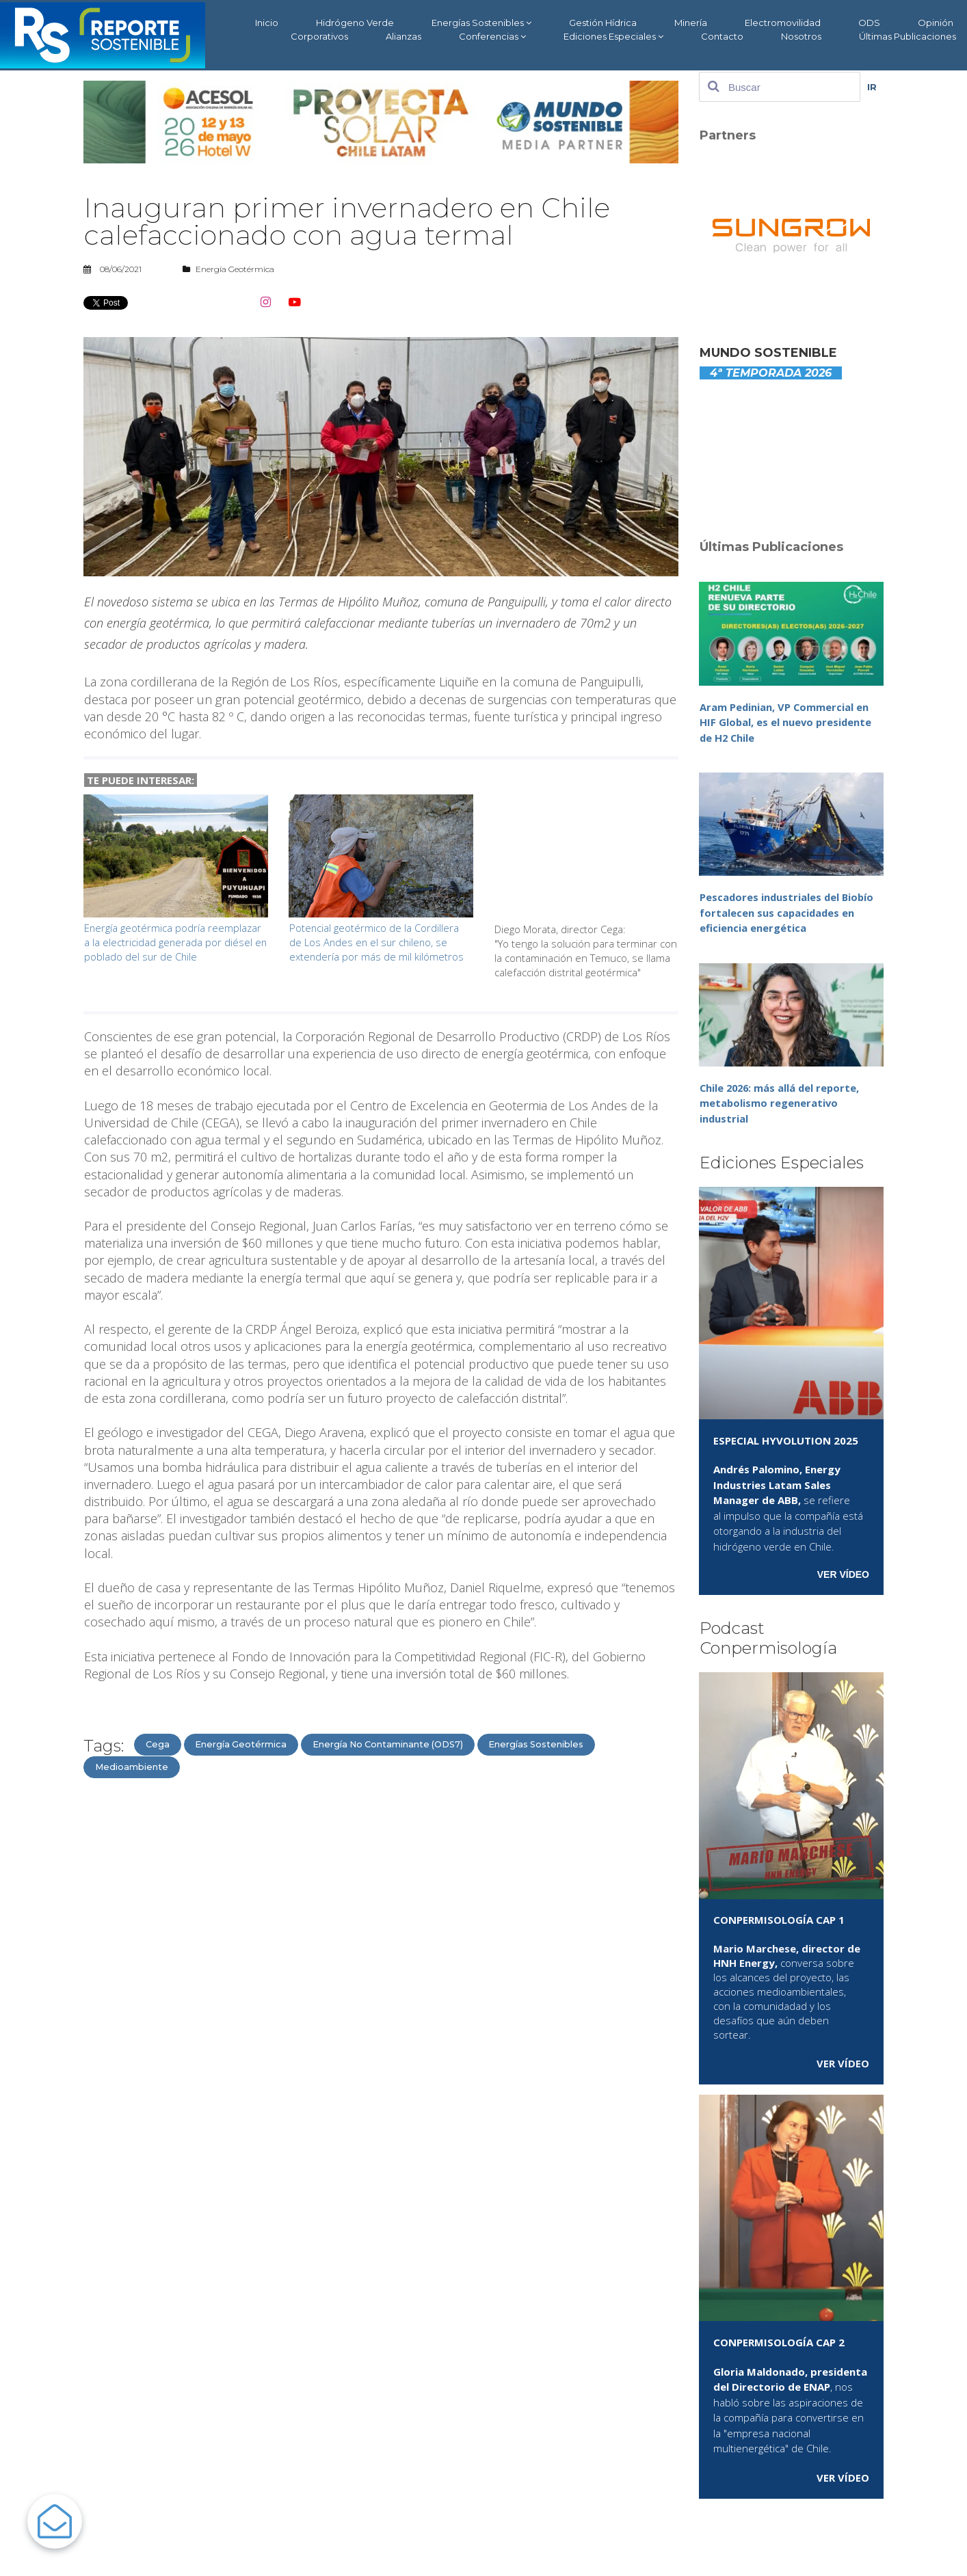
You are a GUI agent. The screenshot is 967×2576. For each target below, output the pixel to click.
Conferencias (492, 36)
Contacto (722, 36)
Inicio (266, 22)
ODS (869, 22)
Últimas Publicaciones (907, 36)
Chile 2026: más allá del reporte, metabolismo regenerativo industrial (782, 1103)
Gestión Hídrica (603, 22)
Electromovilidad (783, 22)
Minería (690, 22)
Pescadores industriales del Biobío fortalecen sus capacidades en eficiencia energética (788, 912)
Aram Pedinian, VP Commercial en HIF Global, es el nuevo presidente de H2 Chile (787, 722)
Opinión (935, 22)
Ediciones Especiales (613, 36)
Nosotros (801, 36)
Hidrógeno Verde (355, 22)
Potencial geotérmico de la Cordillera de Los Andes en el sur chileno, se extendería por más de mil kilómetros (376, 942)
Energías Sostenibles (481, 23)
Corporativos (319, 36)
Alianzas (403, 36)
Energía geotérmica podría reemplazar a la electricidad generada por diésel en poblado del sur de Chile (173, 942)
